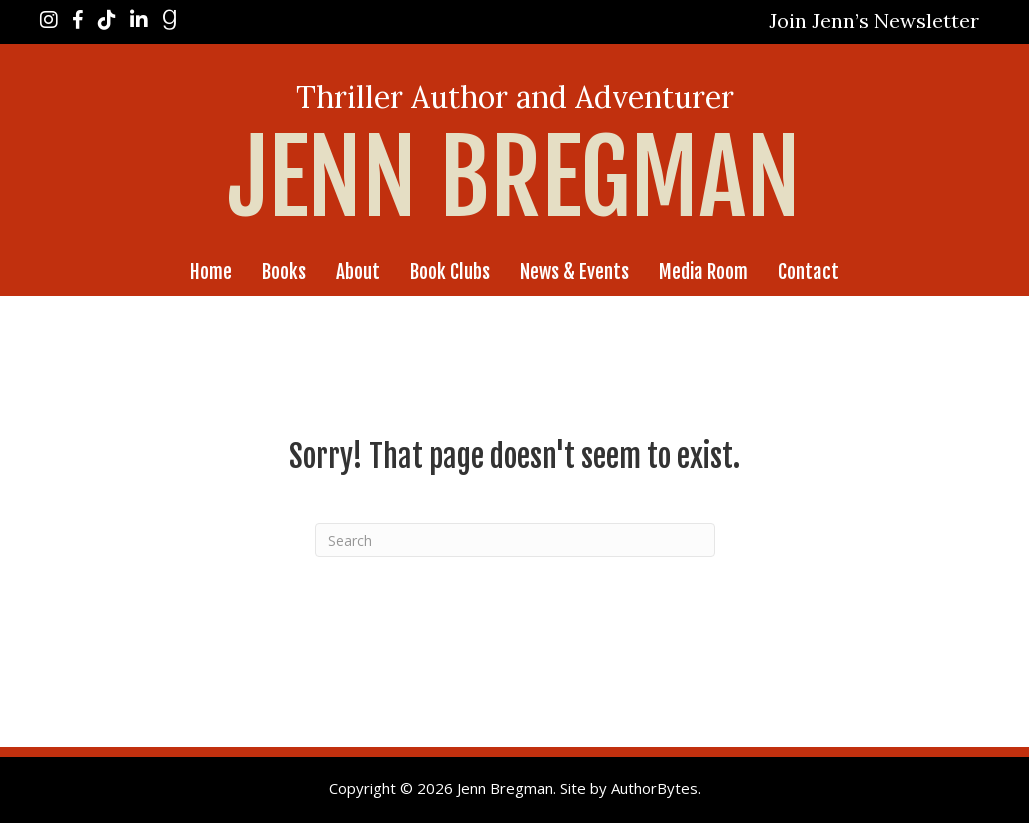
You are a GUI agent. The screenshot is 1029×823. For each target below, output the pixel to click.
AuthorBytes (654, 788)
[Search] (515, 540)
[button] (874, 21)
